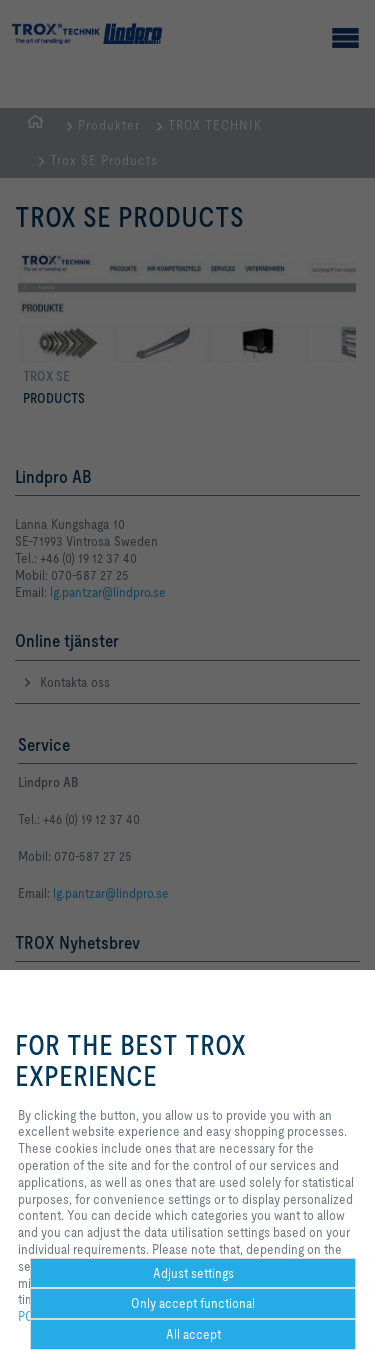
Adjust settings (193, 1273)
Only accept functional (193, 1303)
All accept (193, 1334)
